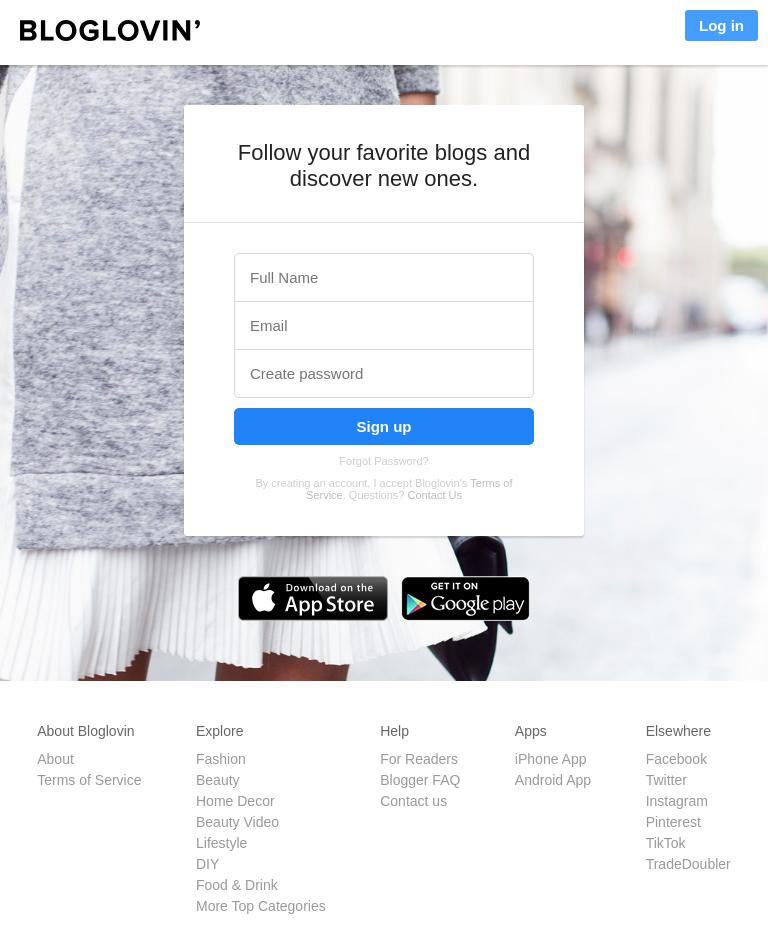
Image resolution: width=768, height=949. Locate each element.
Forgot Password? (383, 461)
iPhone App (551, 759)
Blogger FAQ (420, 780)
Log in (721, 25)
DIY (207, 864)
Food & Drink (237, 885)
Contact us (413, 801)
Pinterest (673, 822)
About (55, 759)
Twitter (666, 780)
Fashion (221, 759)
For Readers (419, 759)
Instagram (677, 801)
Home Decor (235, 801)
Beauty (218, 780)
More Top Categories (261, 906)
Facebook (676, 759)
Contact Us (435, 495)
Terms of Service (89, 780)
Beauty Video (237, 822)
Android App (553, 780)
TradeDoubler (688, 864)
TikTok (666, 843)
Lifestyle (221, 843)
